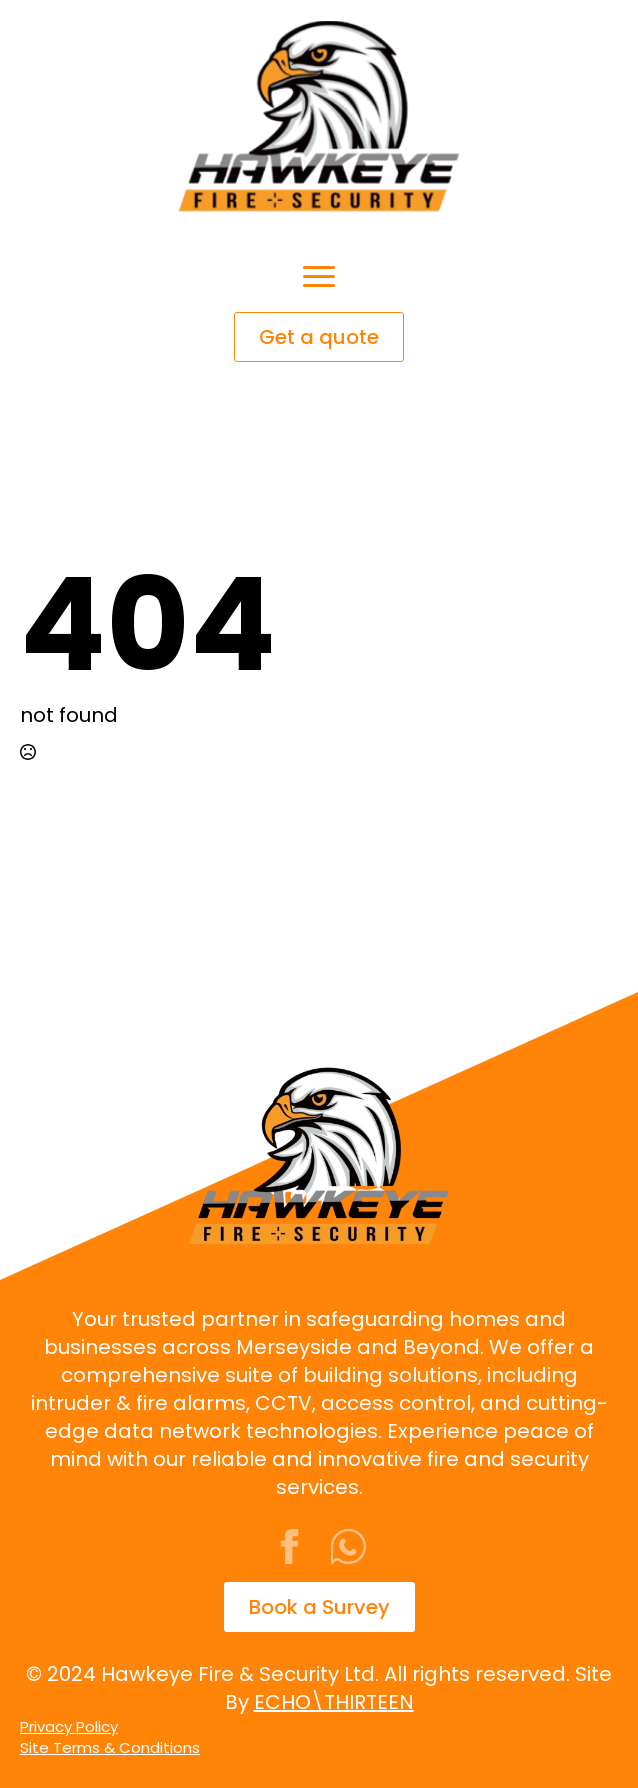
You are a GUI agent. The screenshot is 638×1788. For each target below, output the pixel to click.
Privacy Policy (69, 1726)
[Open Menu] (319, 276)
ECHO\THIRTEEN (334, 1702)
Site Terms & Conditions (110, 1747)
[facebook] (289, 1546)
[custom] (348, 1546)
